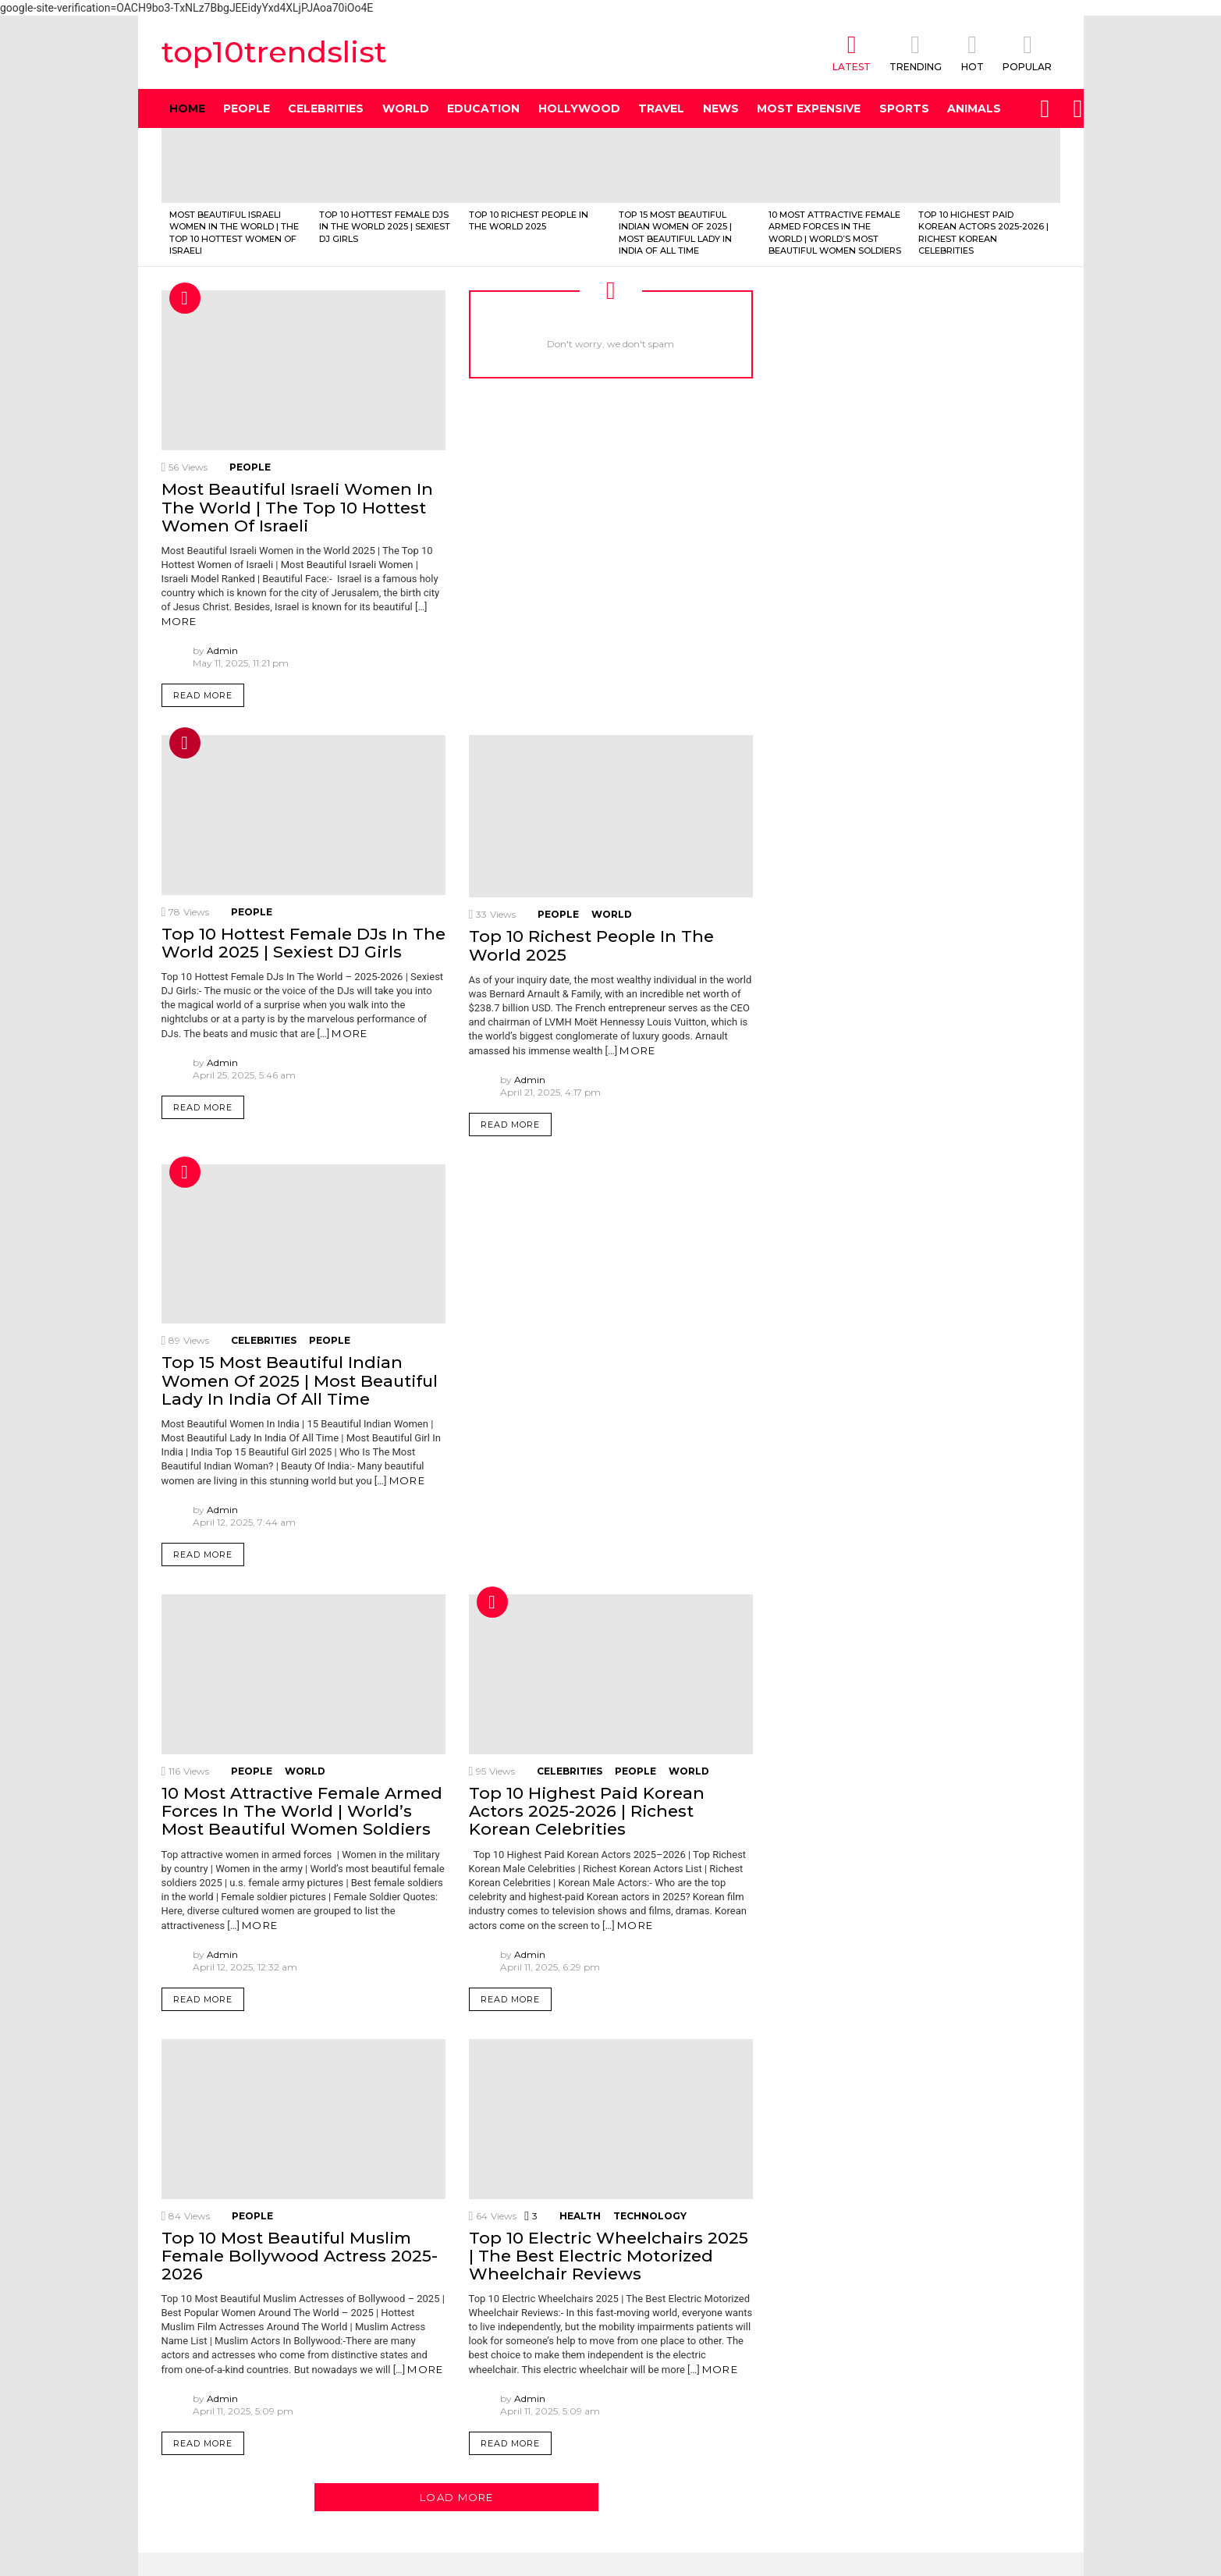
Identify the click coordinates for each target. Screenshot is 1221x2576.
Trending (185, 743)
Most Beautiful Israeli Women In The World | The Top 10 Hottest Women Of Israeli (234, 232)
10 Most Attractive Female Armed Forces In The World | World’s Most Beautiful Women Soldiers (834, 232)
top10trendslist (274, 52)
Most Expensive (809, 108)
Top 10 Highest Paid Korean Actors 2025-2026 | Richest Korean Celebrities (983, 232)
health (580, 2216)
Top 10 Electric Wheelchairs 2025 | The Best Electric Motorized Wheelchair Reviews (608, 2255)
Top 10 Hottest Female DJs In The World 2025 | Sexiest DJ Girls (384, 226)
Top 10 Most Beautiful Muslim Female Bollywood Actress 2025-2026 (299, 2255)
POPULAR (1027, 52)
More (179, 621)
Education (483, 108)
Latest (851, 52)
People (246, 108)
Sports (904, 108)
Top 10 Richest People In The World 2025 (528, 220)
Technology (650, 2216)
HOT (972, 52)
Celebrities (326, 108)
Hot (185, 298)
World (405, 108)
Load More (457, 2497)
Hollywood (579, 108)
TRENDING (915, 52)
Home (187, 108)
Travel (661, 108)
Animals (974, 108)
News (721, 108)
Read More (203, 695)
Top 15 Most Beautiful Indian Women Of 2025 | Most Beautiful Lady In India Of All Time (675, 232)
